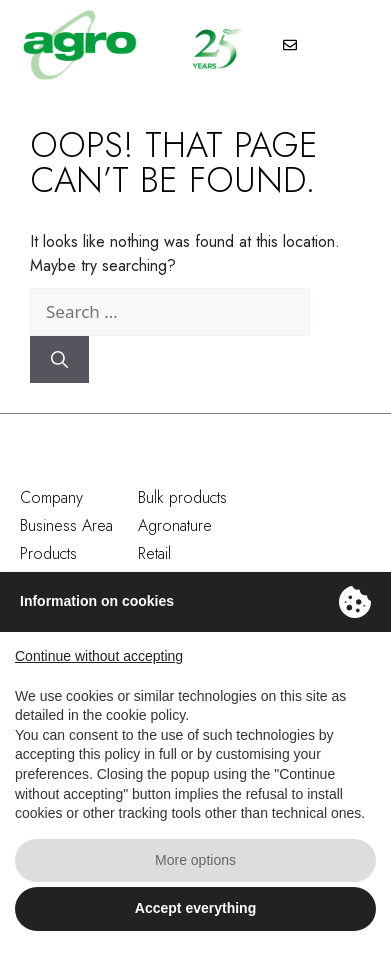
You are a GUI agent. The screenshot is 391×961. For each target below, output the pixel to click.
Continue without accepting (99, 656)
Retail (154, 553)
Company (51, 497)
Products (48, 553)
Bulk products (182, 497)
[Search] (59, 360)
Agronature (175, 525)
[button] (350, 47)
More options (195, 860)
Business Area (66, 525)
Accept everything (195, 908)
